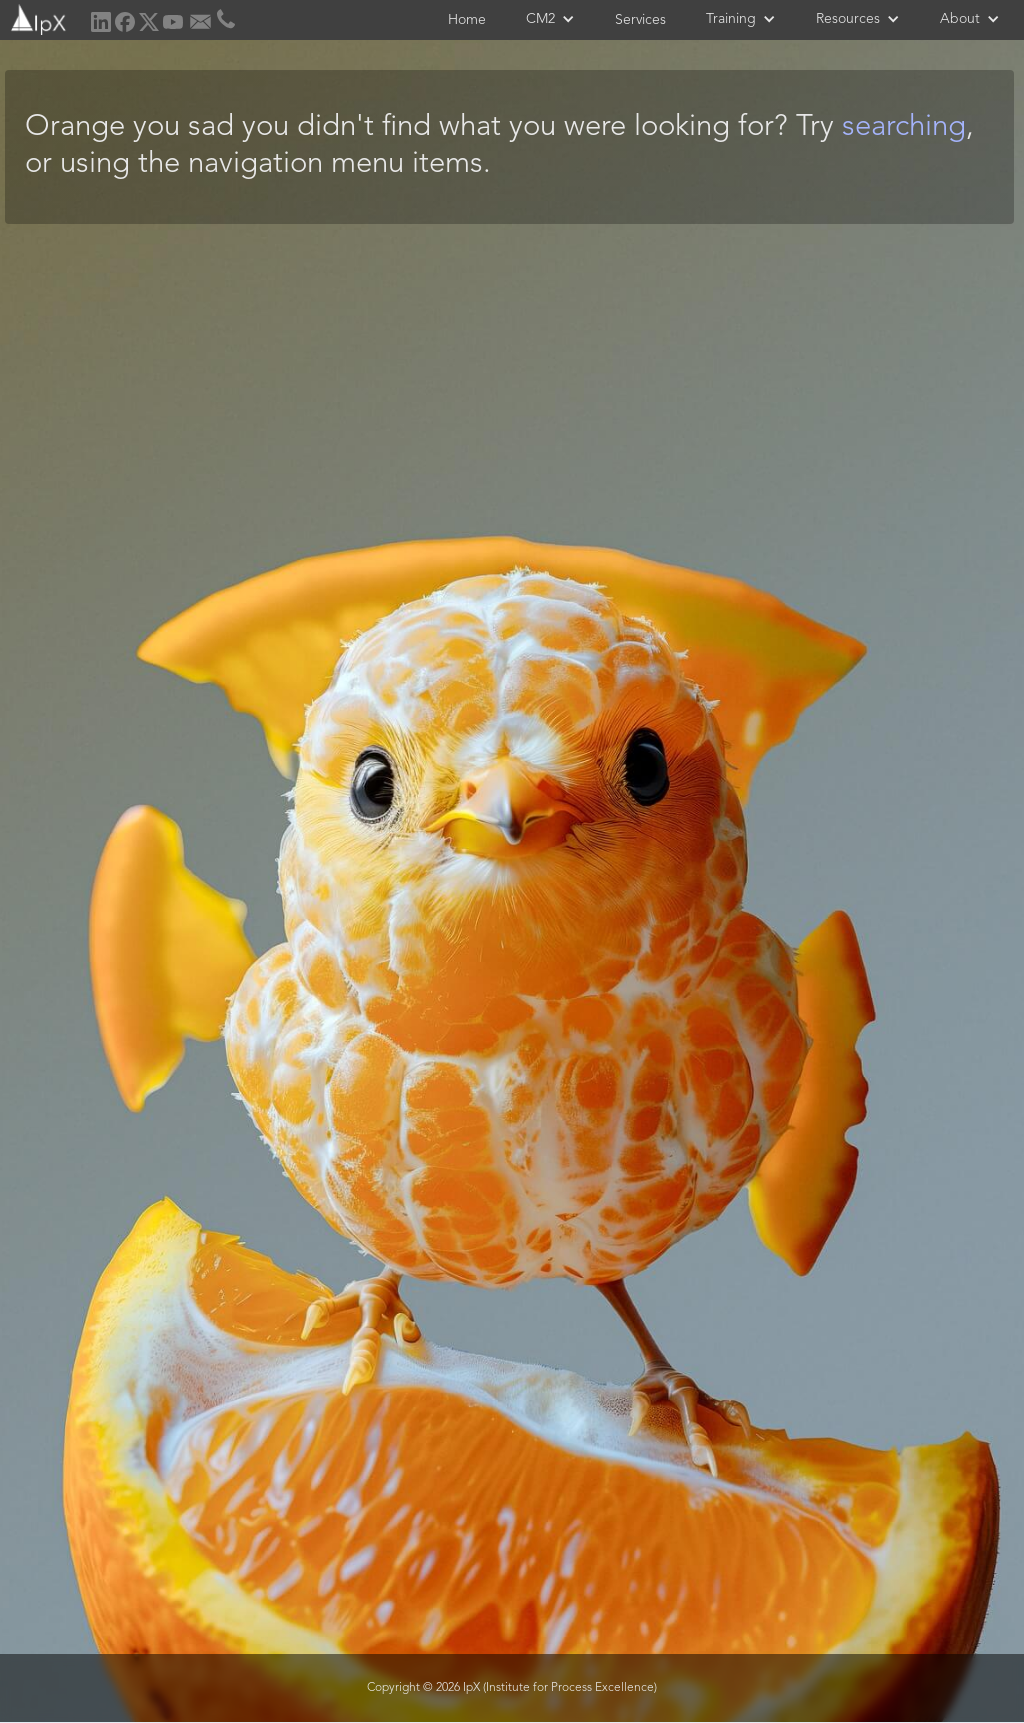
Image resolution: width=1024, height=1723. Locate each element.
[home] (36, 17)
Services (640, 20)
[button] (550, 19)
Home (467, 20)
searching (904, 127)
